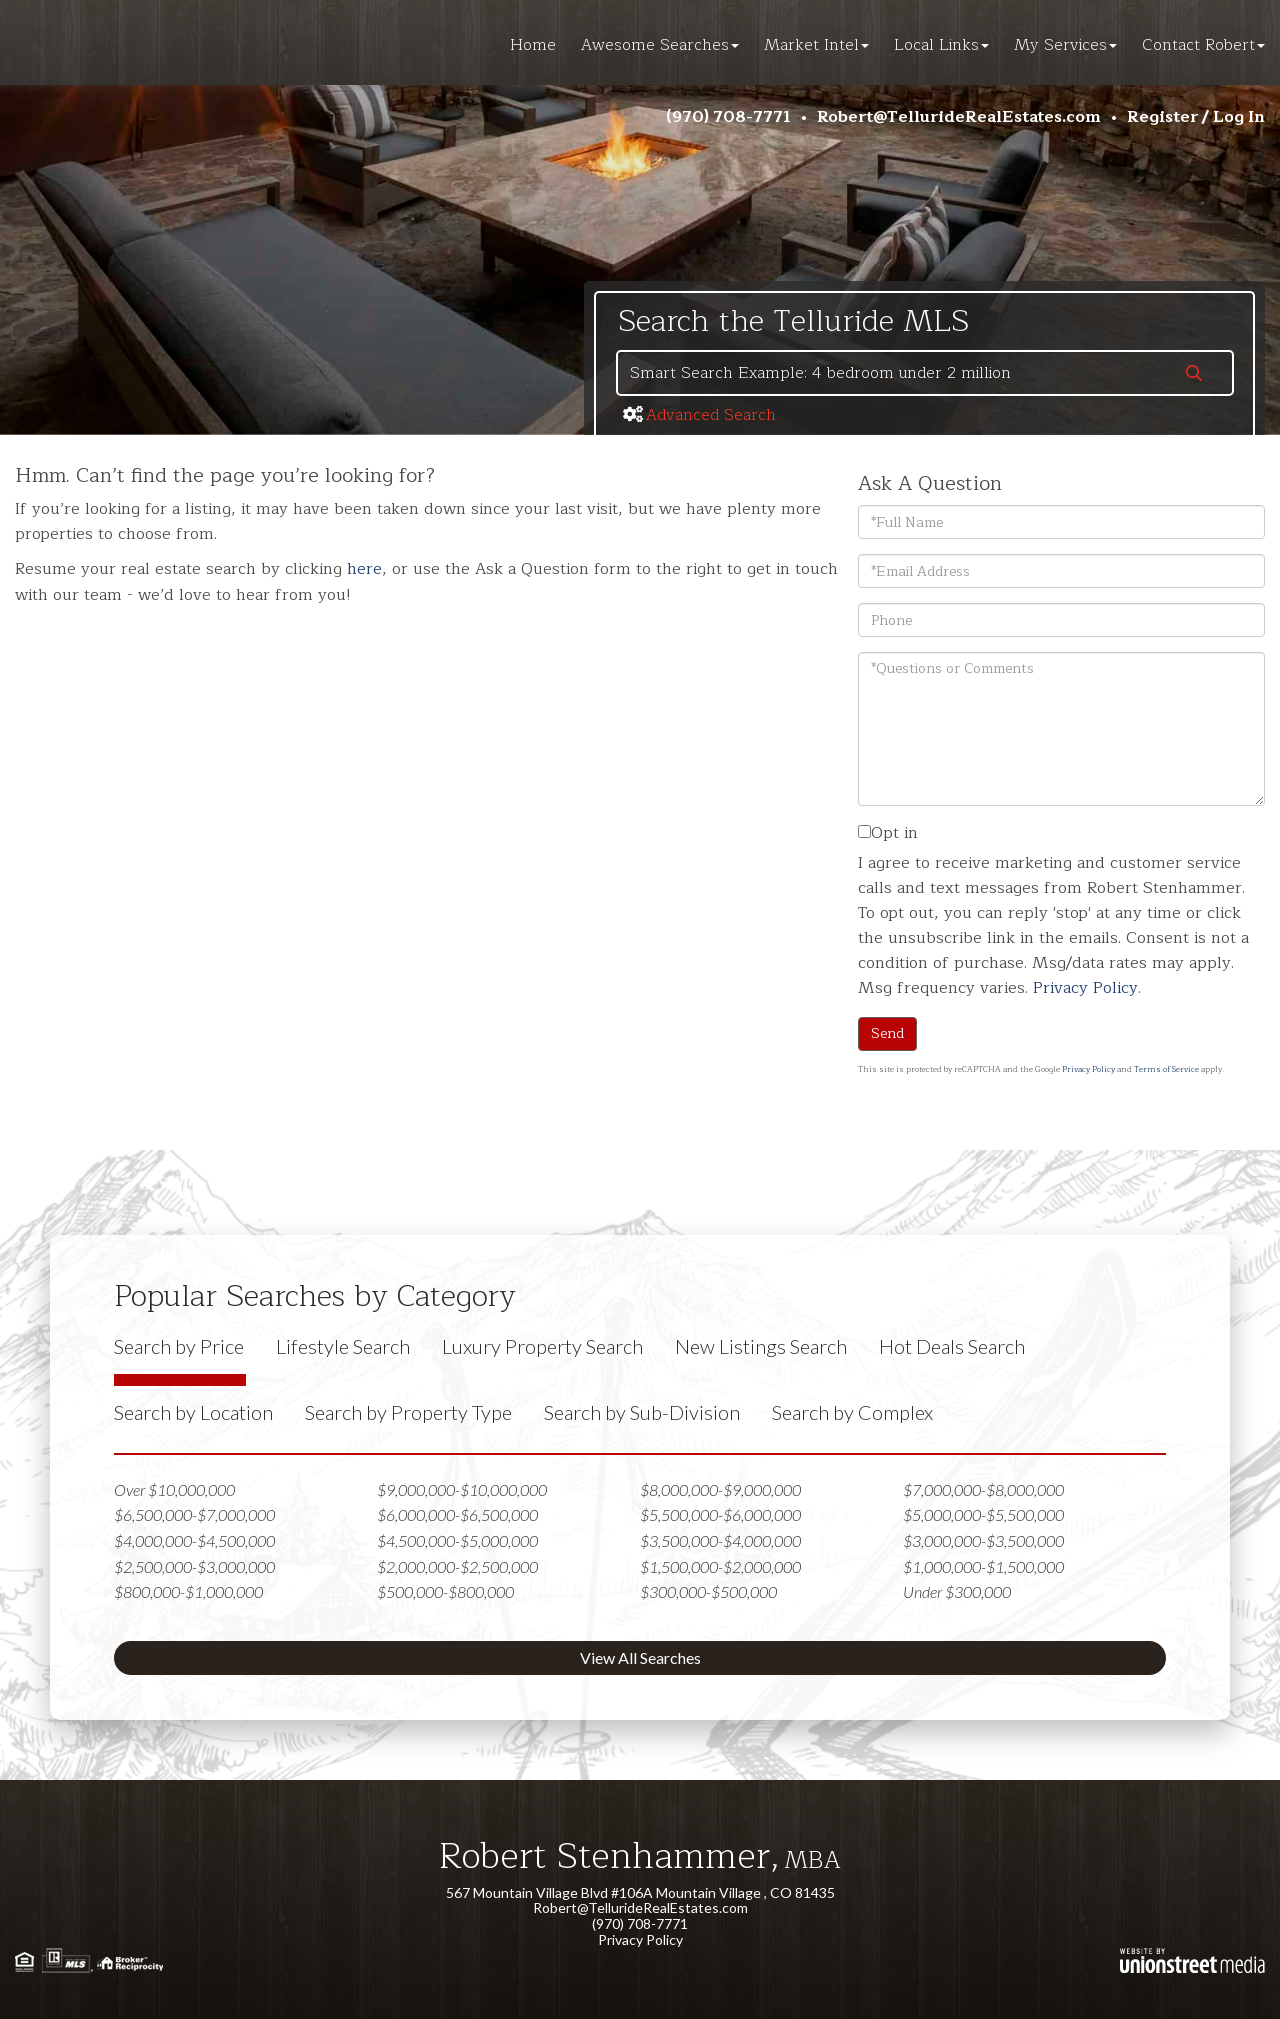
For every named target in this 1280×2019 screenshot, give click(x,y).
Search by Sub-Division (642, 1412)
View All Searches (640, 1657)
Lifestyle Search (343, 1346)
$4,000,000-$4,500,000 (194, 1540)
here (364, 569)
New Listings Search (761, 1346)
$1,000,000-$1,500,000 (983, 1566)
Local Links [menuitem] (941, 45)
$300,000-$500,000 (708, 1591)
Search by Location (193, 1412)
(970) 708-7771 (728, 117)
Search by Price (179, 1346)
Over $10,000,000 (174, 1489)
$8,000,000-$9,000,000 (720, 1489)
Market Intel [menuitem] (816, 45)
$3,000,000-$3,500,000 (983, 1540)
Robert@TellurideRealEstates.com (959, 117)
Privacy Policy (1085, 988)
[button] (1194, 375)
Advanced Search (711, 415)
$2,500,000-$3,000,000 (194, 1566)
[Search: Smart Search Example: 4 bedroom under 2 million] (887, 373)
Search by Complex (852, 1412)
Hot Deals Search (952, 1346)
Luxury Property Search (542, 1346)
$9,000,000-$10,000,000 (462, 1489)
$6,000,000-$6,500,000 (457, 1514)
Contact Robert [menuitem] (1203, 45)
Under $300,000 (957, 1591)
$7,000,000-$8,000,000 (983, 1489)
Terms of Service (1166, 1069)
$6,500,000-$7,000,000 (194, 1514)
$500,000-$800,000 (445, 1591)
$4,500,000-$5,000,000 (457, 1540)
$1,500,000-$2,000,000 (720, 1566)
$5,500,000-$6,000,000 (720, 1514)
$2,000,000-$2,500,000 (457, 1566)
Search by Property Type (408, 1412)
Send (887, 1033)
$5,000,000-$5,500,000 (983, 1514)
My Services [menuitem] (1065, 45)
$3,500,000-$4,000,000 (720, 1540)
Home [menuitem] (533, 45)
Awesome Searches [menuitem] (660, 45)
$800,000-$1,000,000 (188, 1591)
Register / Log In (1196, 117)
